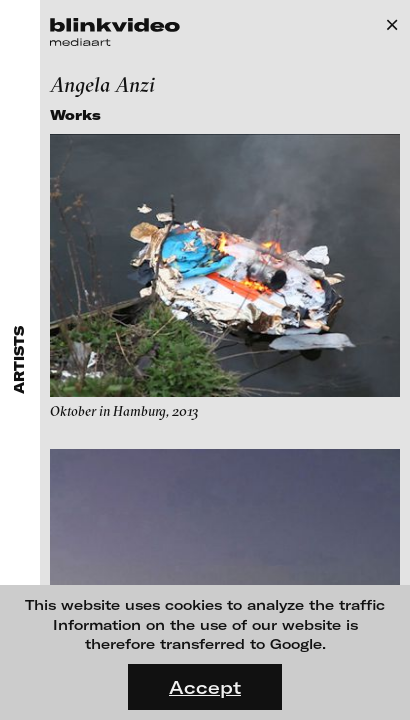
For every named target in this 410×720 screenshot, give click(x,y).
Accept (205, 687)
